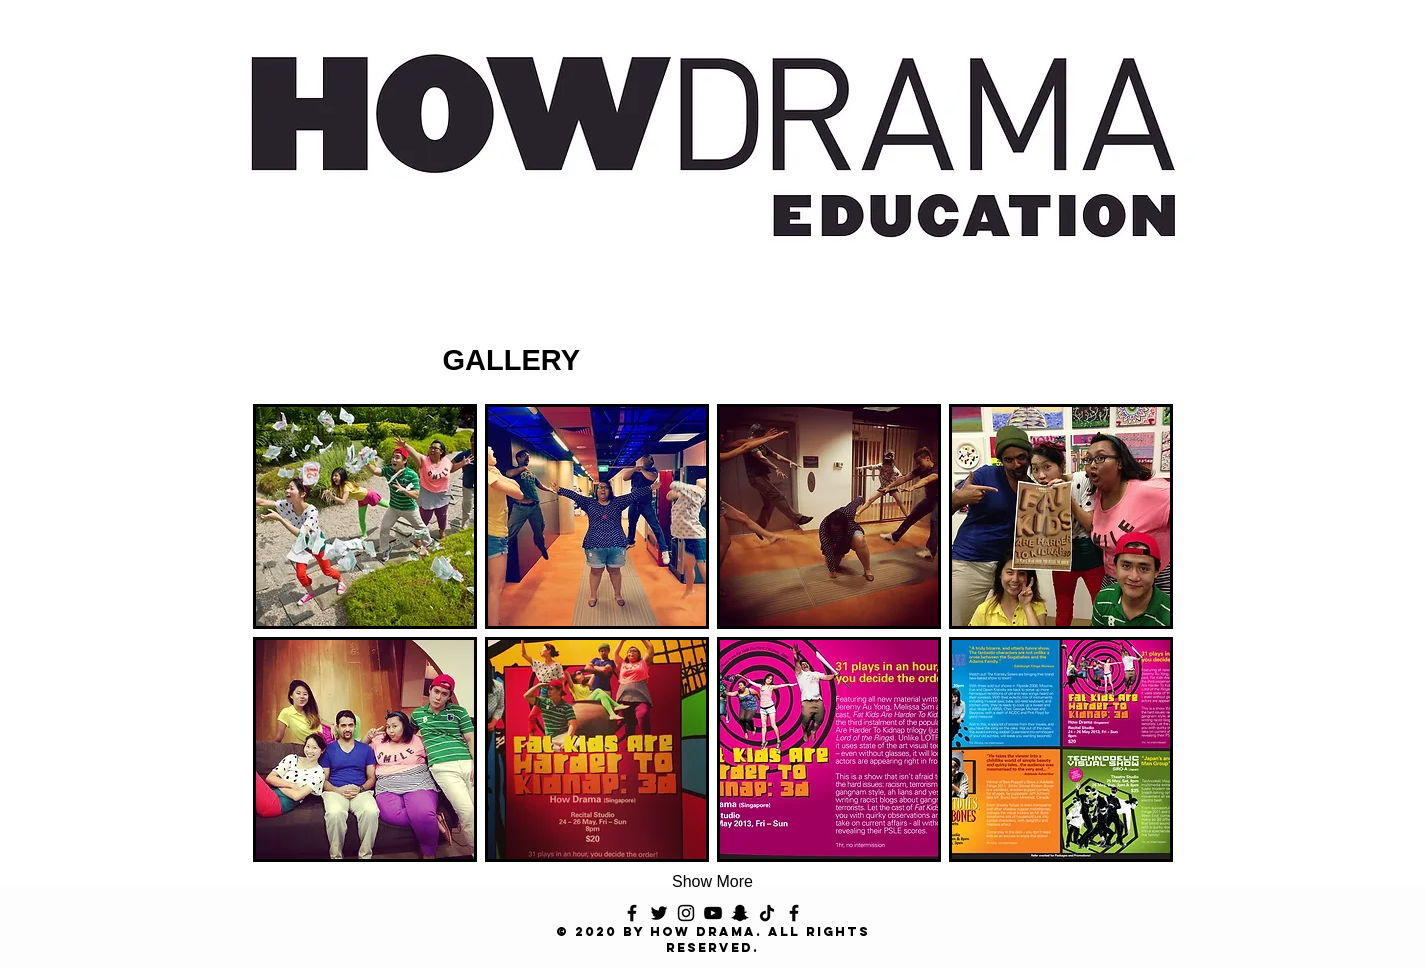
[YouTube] (713, 913)
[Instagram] (686, 913)
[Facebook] (632, 913)
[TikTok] (767, 913)
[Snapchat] (740, 913)
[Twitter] (659, 913)
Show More (712, 881)
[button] (365, 516)
